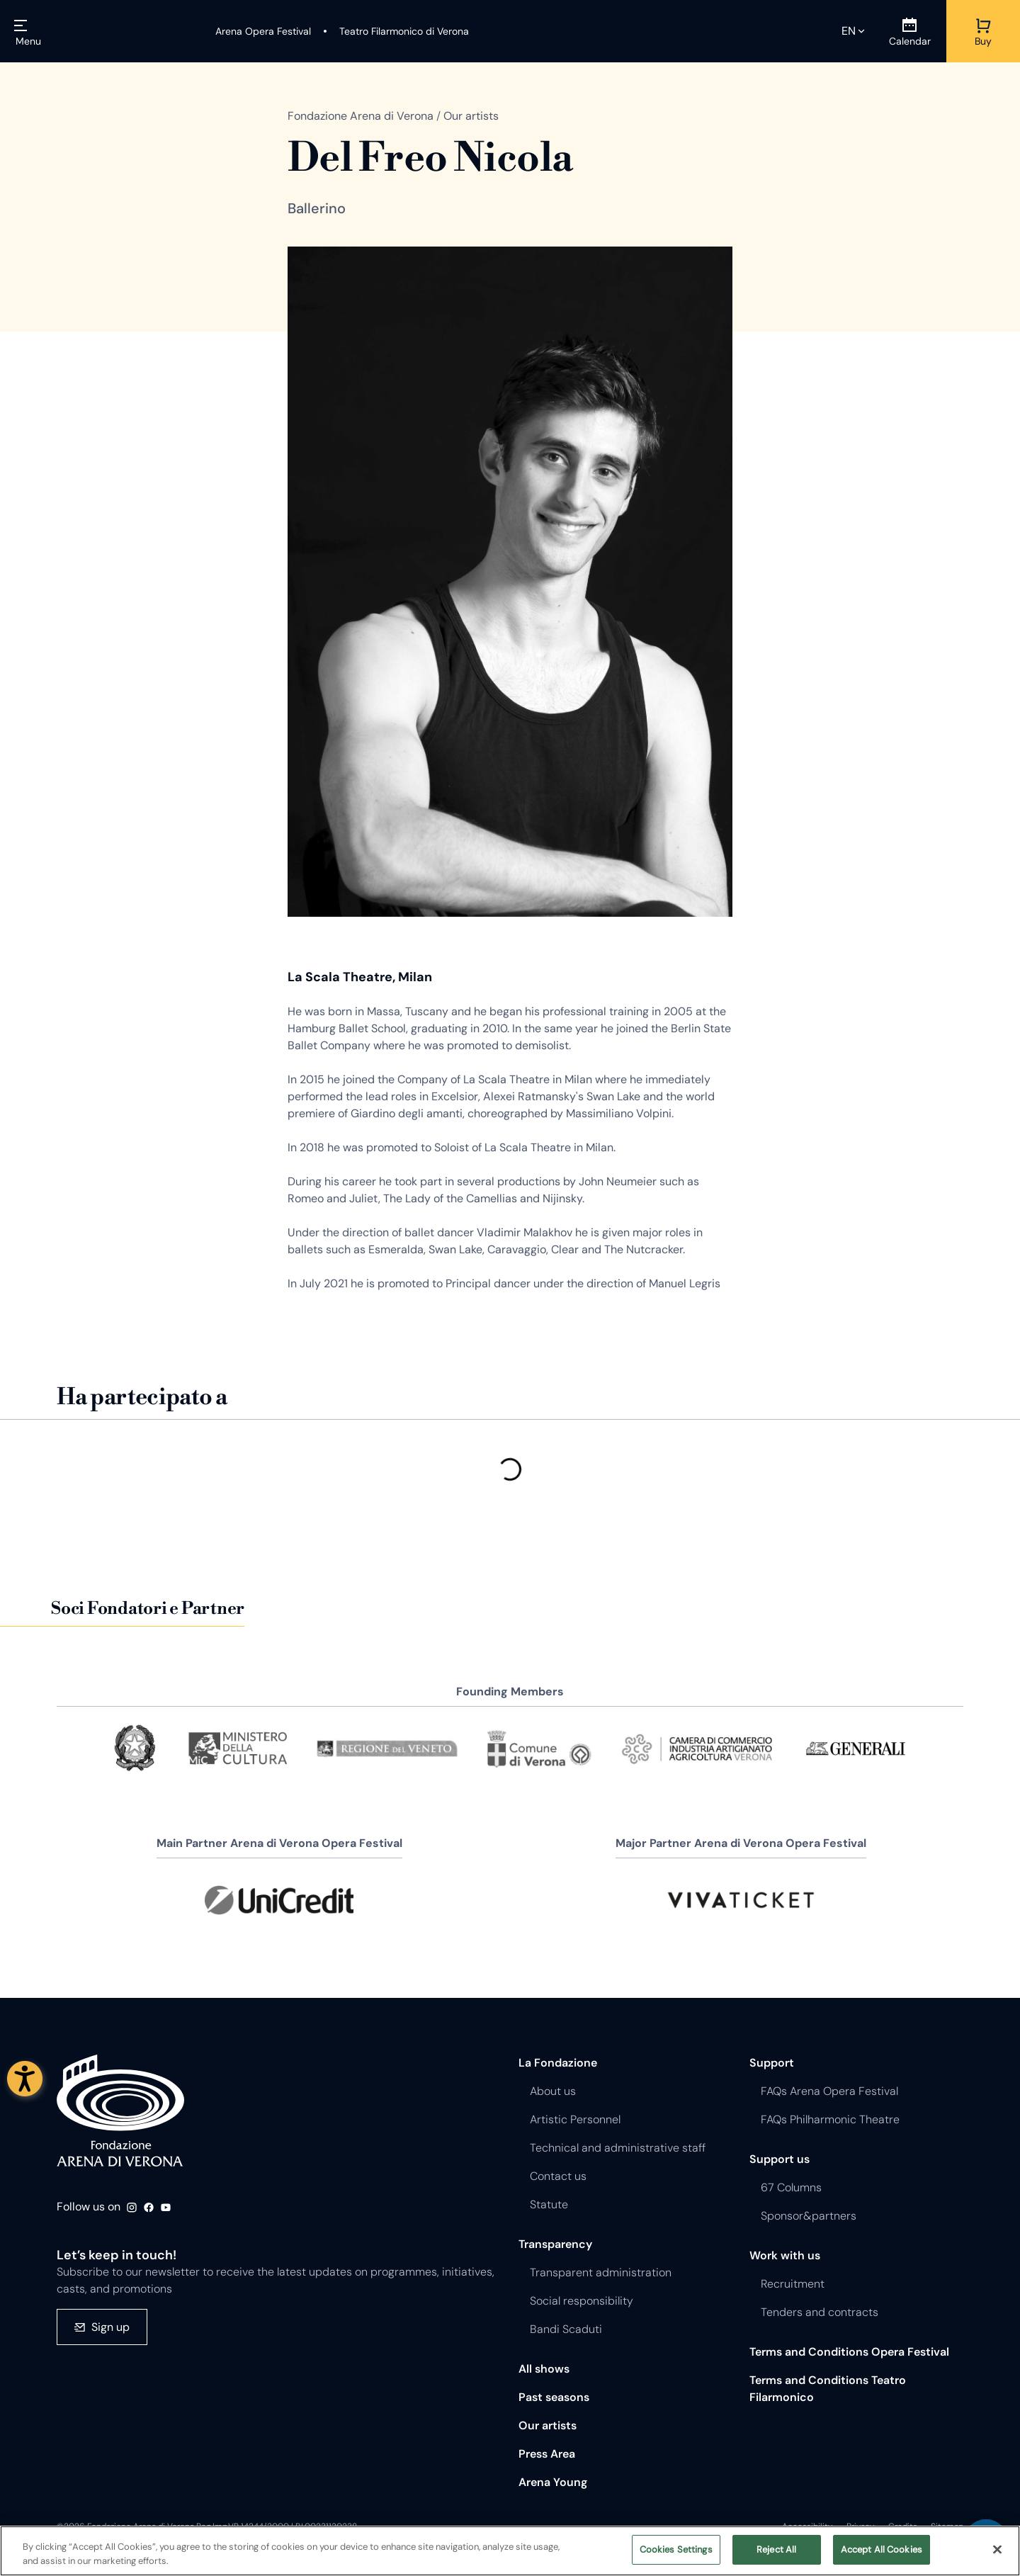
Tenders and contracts (819, 2312)
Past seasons (553, 2397)
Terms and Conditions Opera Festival (849, 2351)
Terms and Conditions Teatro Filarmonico (827, 2389)
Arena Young (552, 2482)
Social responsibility (581, 2300)
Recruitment (792, 2283)
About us (553, 2091)
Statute (549, 2204)
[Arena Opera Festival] (263, 31)
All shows (544, 2368)
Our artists (547, 2425)
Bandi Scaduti (566, 2329)
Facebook (148, 2207)
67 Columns (791, 2187)
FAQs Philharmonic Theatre (830, 2119)
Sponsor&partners (808, 2215)
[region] (510, 2551)
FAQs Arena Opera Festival (829, 2091)
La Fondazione (557, 2062)
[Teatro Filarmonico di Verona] (396, 31)
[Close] (997, 2549)
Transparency (555, 2244)
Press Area (546, 2453)
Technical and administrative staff (618, 2147)
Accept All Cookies (881, 2549)
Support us (779, 2159)
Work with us (784, 2255)
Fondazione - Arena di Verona (120, 2111)
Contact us (558, 2176)
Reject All (776, 2549)
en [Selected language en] (849, 30)
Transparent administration (601, 2272)
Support (771, 2062)
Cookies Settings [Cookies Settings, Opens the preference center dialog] (676, 2549)
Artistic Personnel (575, 2119)
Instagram (131, 2207)
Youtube (165, 2207)
